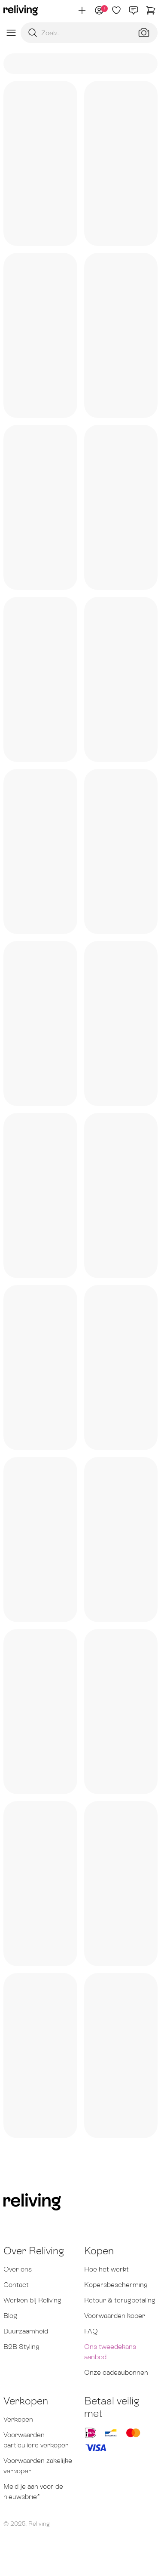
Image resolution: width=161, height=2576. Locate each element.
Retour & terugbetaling (119, 2300)
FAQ (91, 2331)
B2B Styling (21, 2346)
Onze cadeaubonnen (116, 2372)
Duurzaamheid (25, 2331)
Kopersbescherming (116, 2285)
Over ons (17, 2269)
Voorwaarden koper (114, 2316)
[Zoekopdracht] (89, 32)
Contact (16, 2285)
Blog (10, 2316)
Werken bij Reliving (32, 2300)
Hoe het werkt (106, 2269)
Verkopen (18, 2419)
